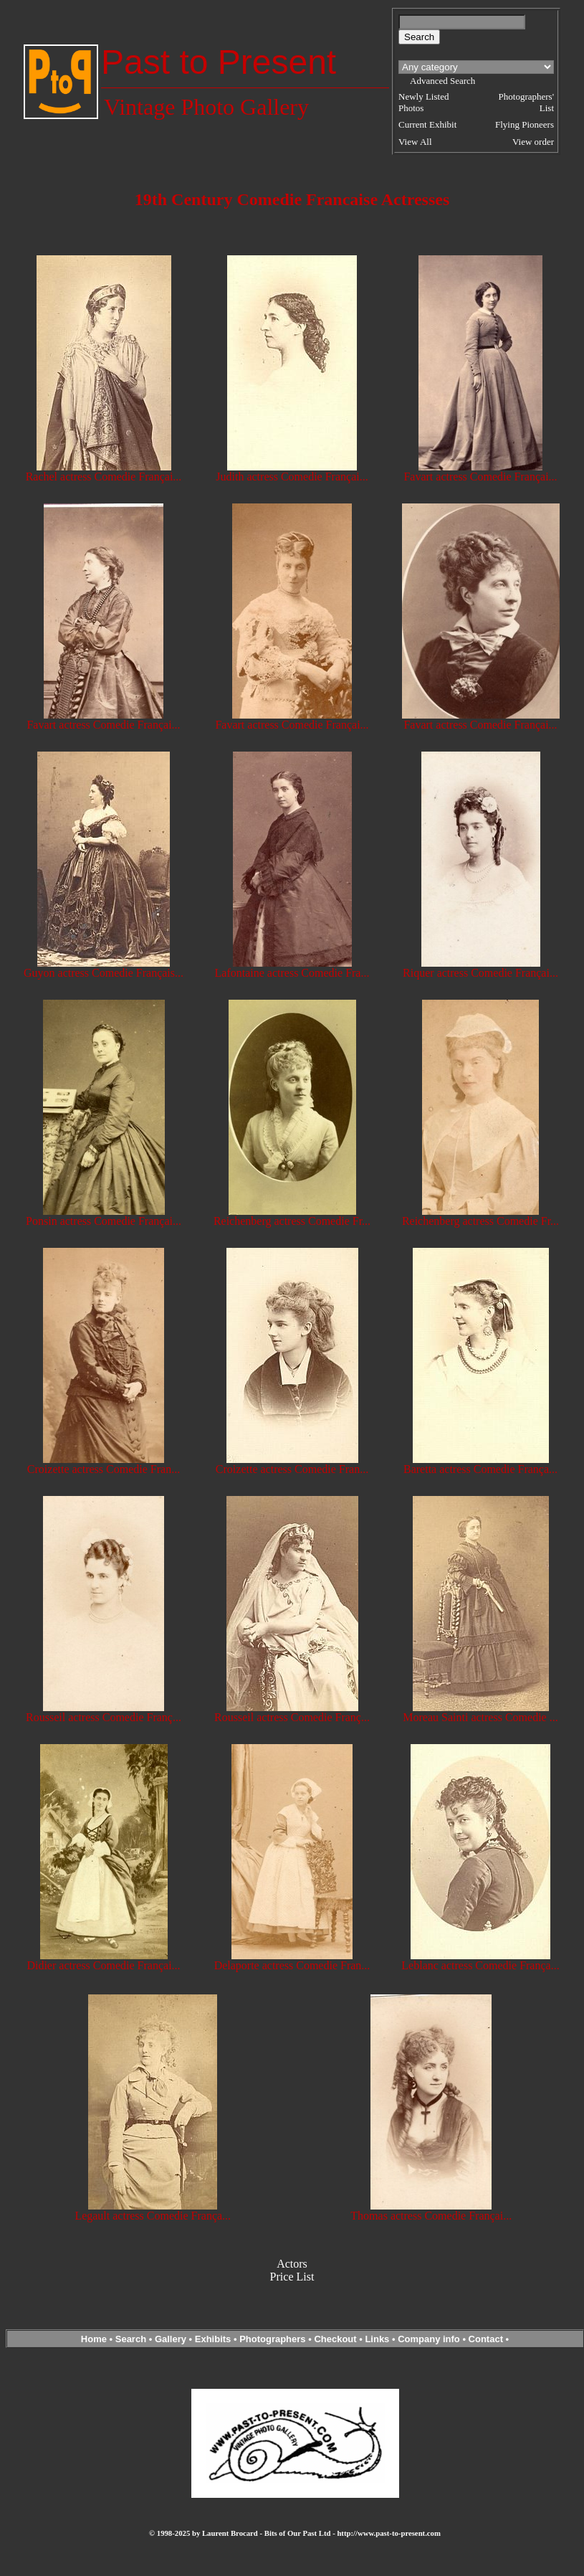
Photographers (272, 2339)
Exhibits (213, 2339)
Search (130, 2339)
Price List (292, 2276)
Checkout (335, 2339)
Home (94, 2339)
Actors (292, 2264)
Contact (486, 2339)
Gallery (170, 2339)
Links (377, 2339)
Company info (430, 2339)
